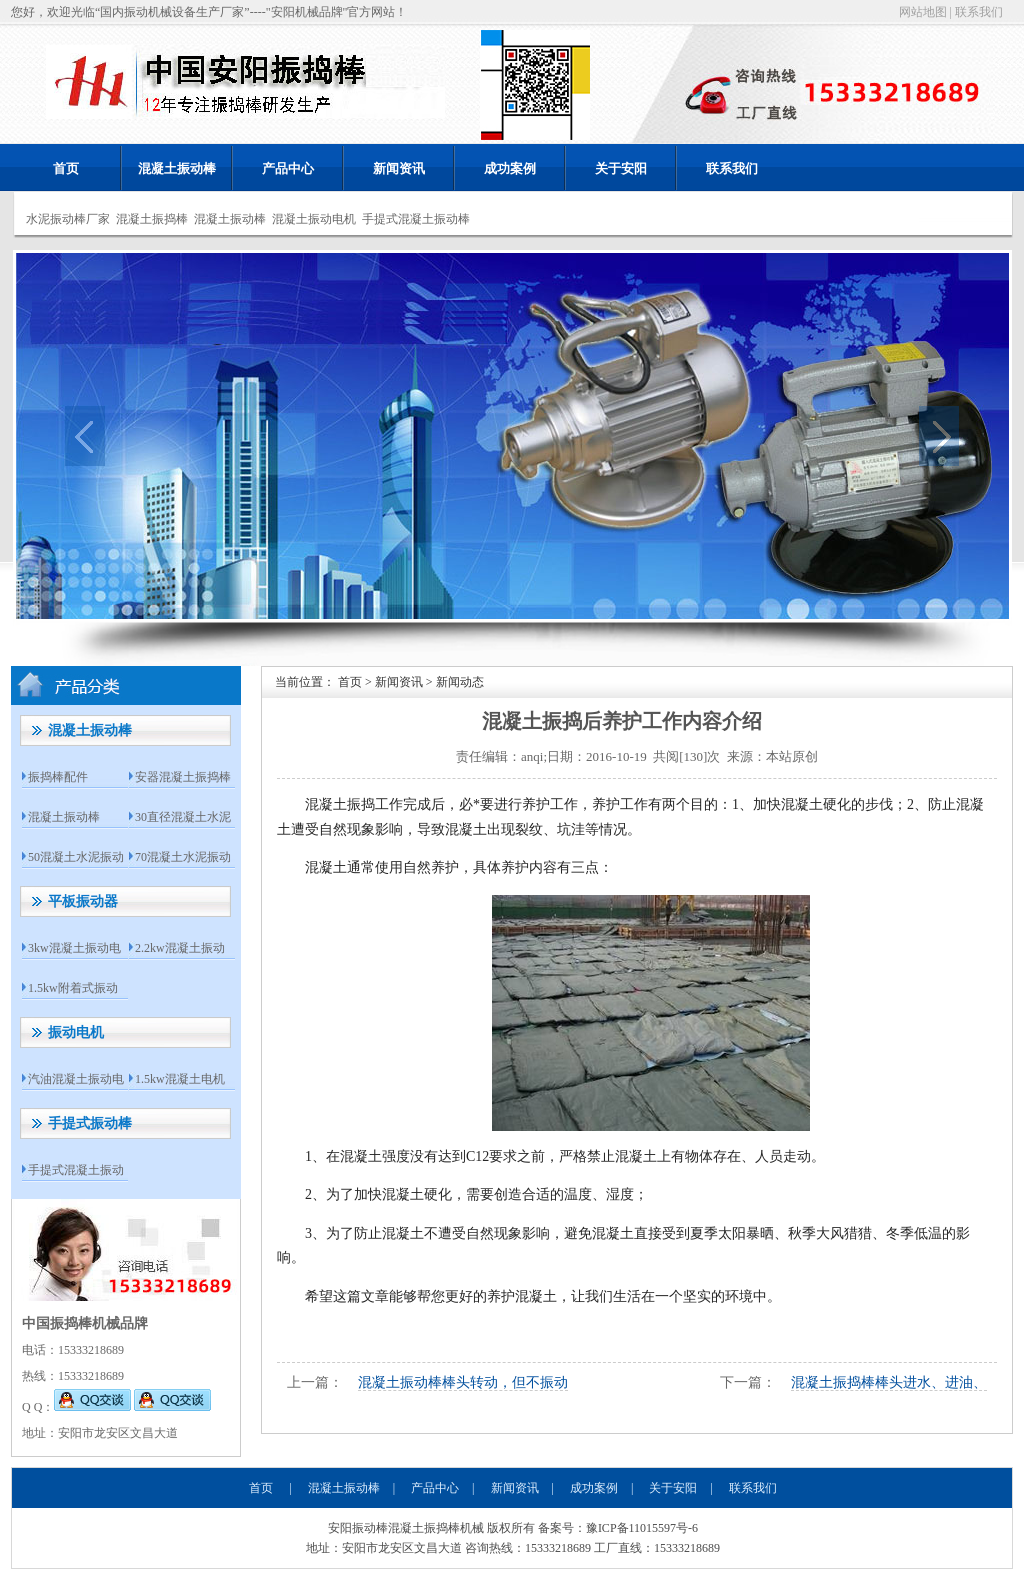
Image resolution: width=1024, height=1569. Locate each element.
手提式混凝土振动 (76, 1170)
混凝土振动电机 (314, 219)
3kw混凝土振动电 (74, 948)
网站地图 (923, 12)
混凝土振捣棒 (152, 219)
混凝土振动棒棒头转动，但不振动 (463, 1382)
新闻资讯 (399, 168)
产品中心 (288, 168)
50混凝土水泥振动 (76, 857)
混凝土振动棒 (177, 168)
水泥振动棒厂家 (68, 219)
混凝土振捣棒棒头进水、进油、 (889, 1382)
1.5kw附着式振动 (73, 988)
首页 (66, 168)
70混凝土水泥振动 (183, 857)
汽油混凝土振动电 (76, 1079)
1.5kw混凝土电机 (180, 1079)
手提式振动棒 (90, 1123)
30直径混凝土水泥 (183, 817)
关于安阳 (621, 168)
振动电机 (76, 1032)
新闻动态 (460, 682)
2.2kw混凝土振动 (180, 948)
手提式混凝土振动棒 (416, 219)
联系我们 (979, 12)
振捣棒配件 (58, 777)
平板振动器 (83, 901)
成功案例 (510, 168)
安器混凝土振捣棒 (183, 777)
